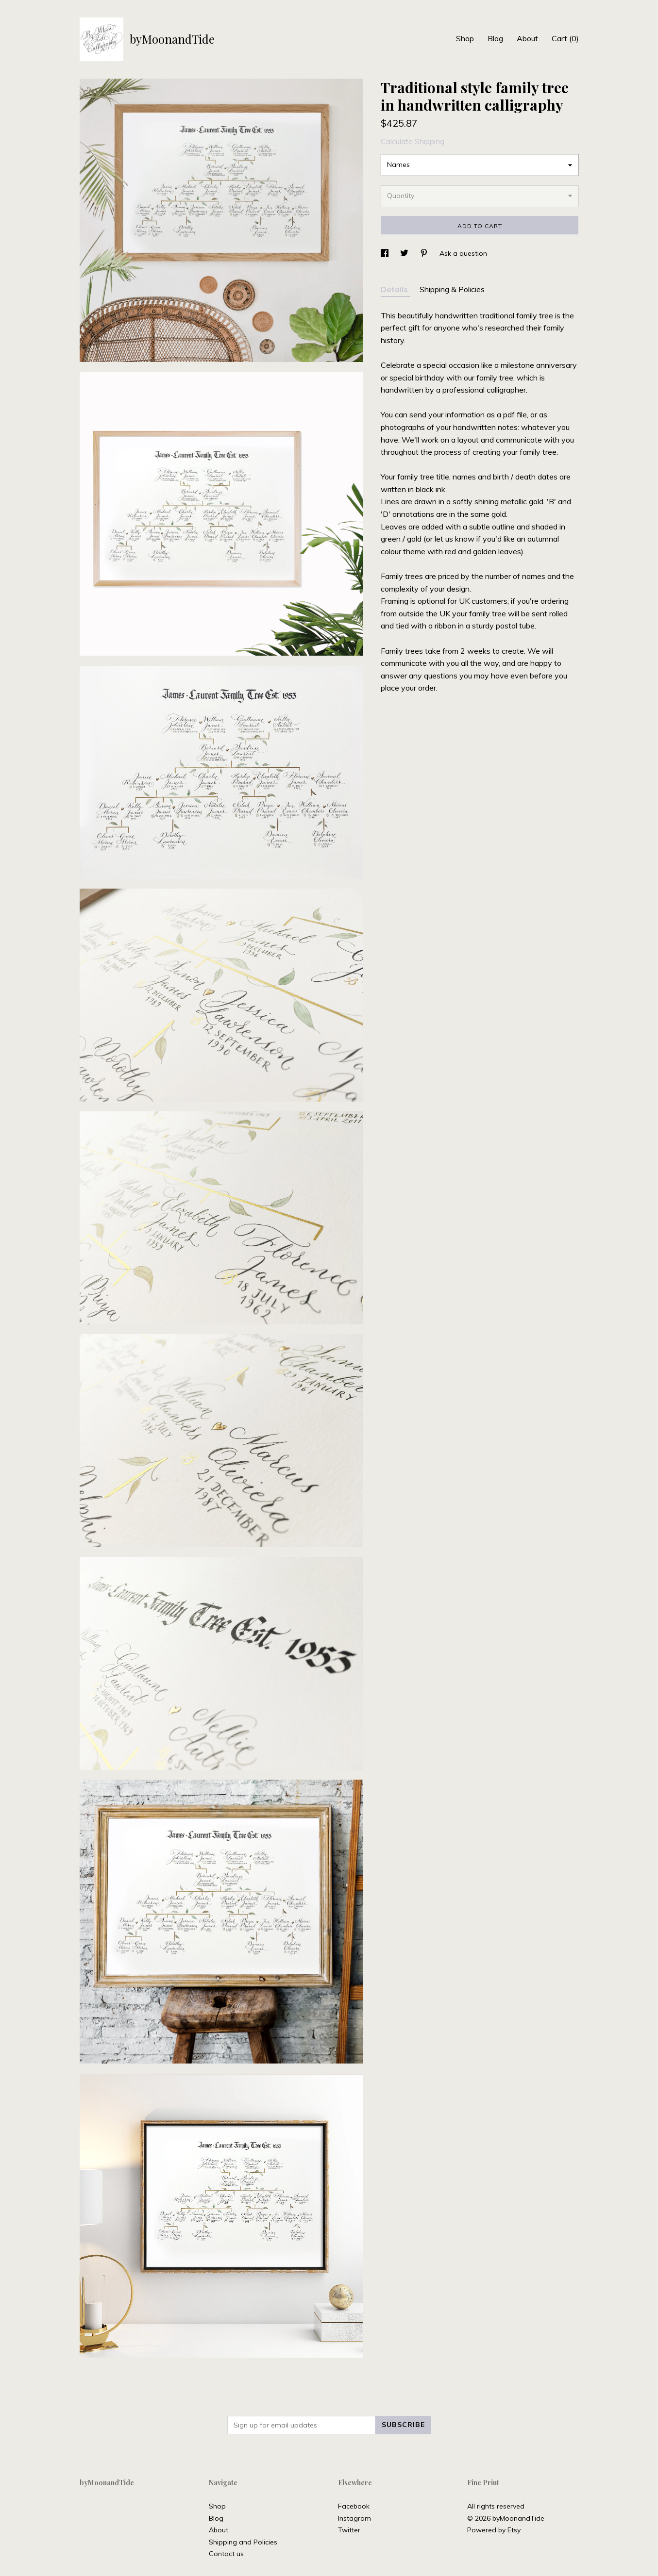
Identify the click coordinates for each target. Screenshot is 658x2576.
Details (395, 289)
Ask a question (463, 253)
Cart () (565, 38)
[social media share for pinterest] (425, 253)
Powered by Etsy (494, 2530)
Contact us (226, 2553)
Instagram (354, 2518)
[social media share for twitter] (405, 253)
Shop (465, 38)
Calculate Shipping (412, 141)
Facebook (354, 2506)
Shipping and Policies (243, 2542)
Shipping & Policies (452, 289)
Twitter (349, 2530)
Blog (495, 38)
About (527, 38)
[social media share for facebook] (385, 253)
